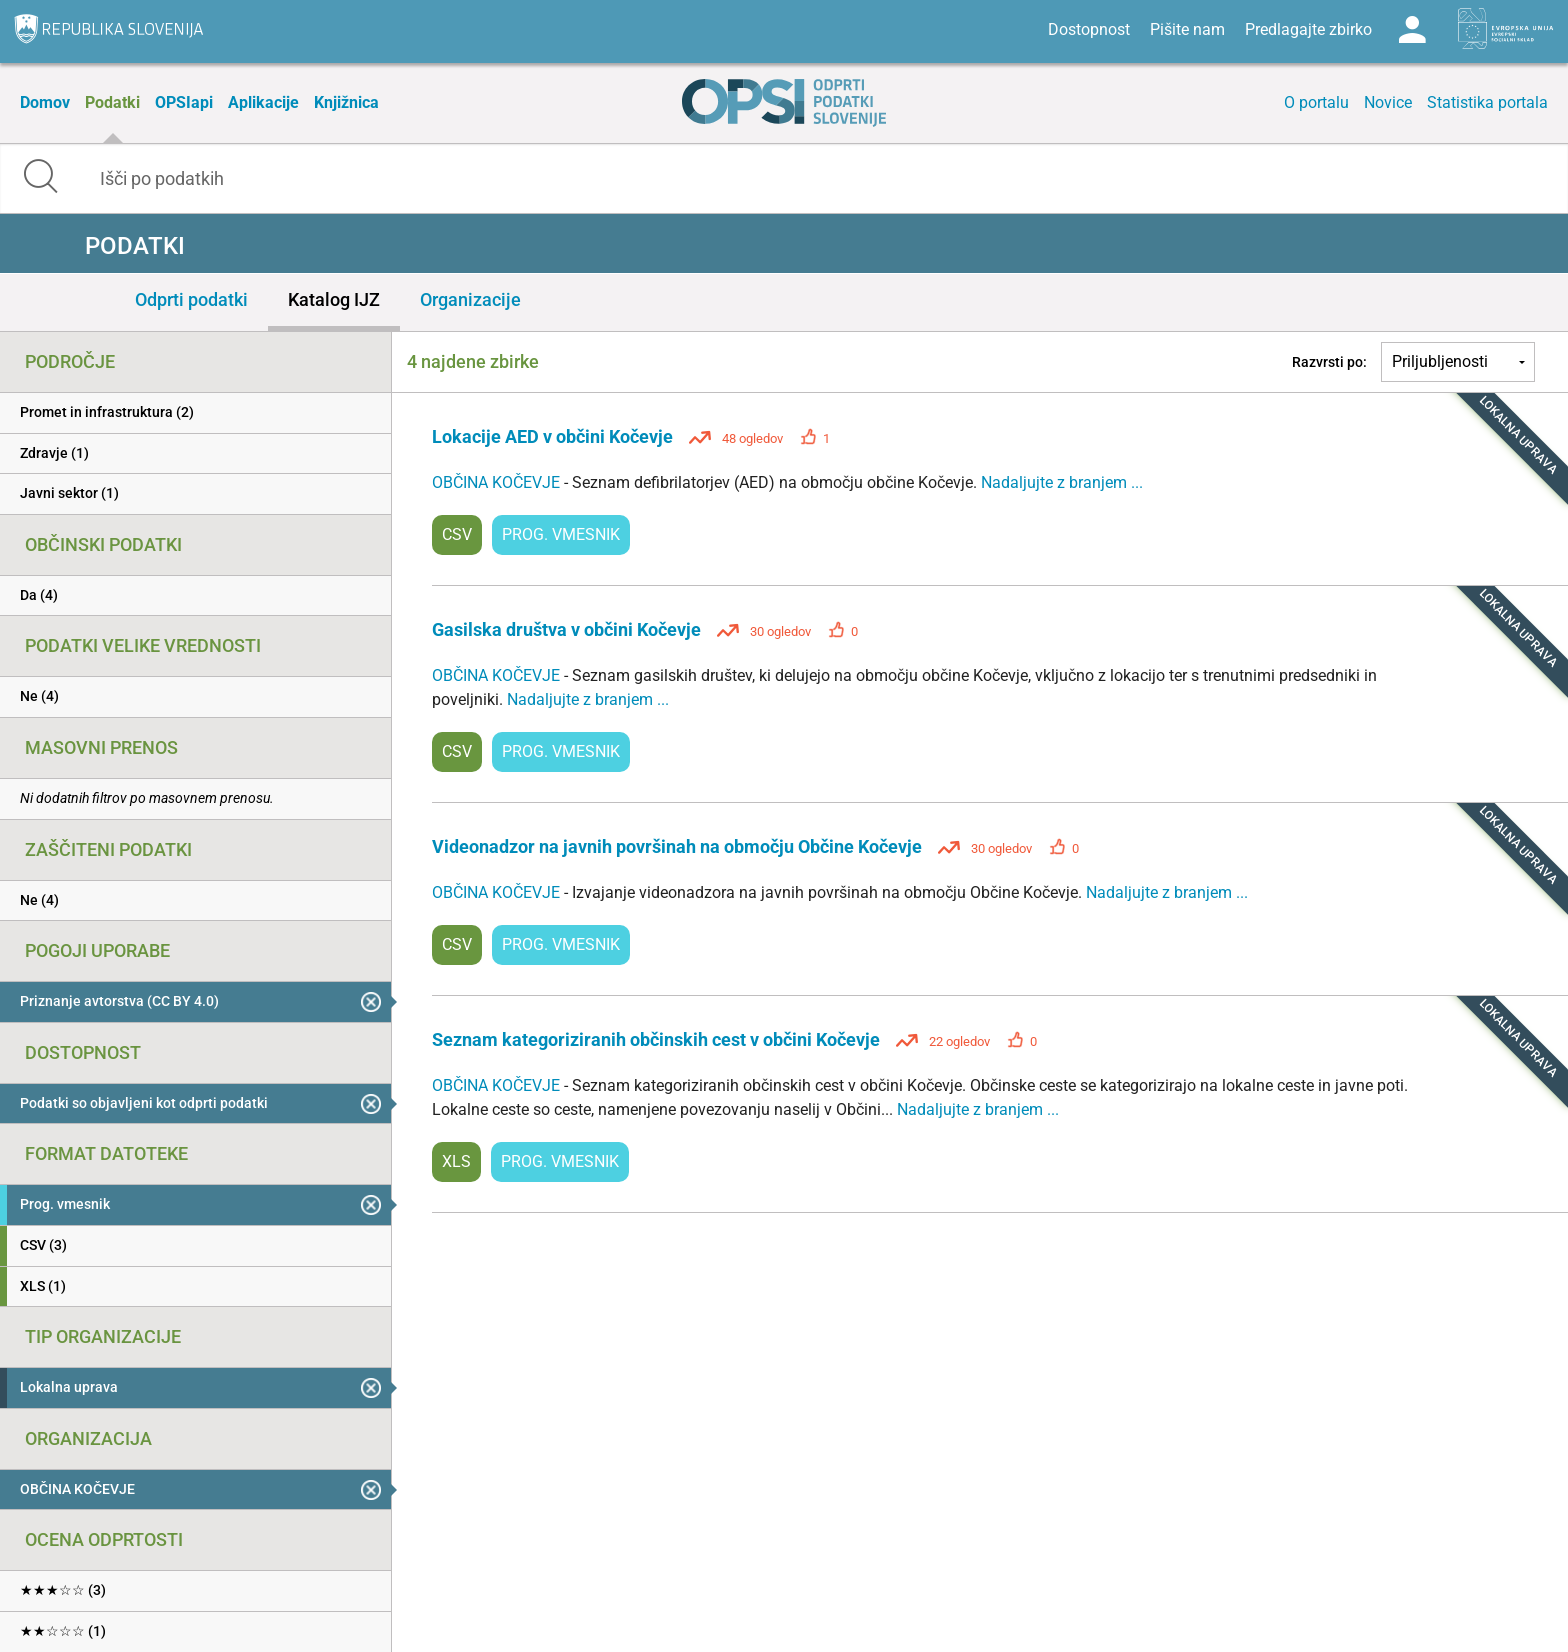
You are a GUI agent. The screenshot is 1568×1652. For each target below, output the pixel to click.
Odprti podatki (191, 299)
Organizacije (470, 299)
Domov (45, 102)
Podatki (112, 102)
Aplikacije (263, 102)
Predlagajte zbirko (1308, 29)
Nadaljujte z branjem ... (1062, 482)
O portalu (1316, 102)
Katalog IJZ (334, 299)
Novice (1388, 102)
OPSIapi (184, 102)
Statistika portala (1487, 102)
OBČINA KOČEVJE (498, 482)
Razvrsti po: (1329, 362)
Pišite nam (1187, 29)
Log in (1412, 30)
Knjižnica (346, 102)
